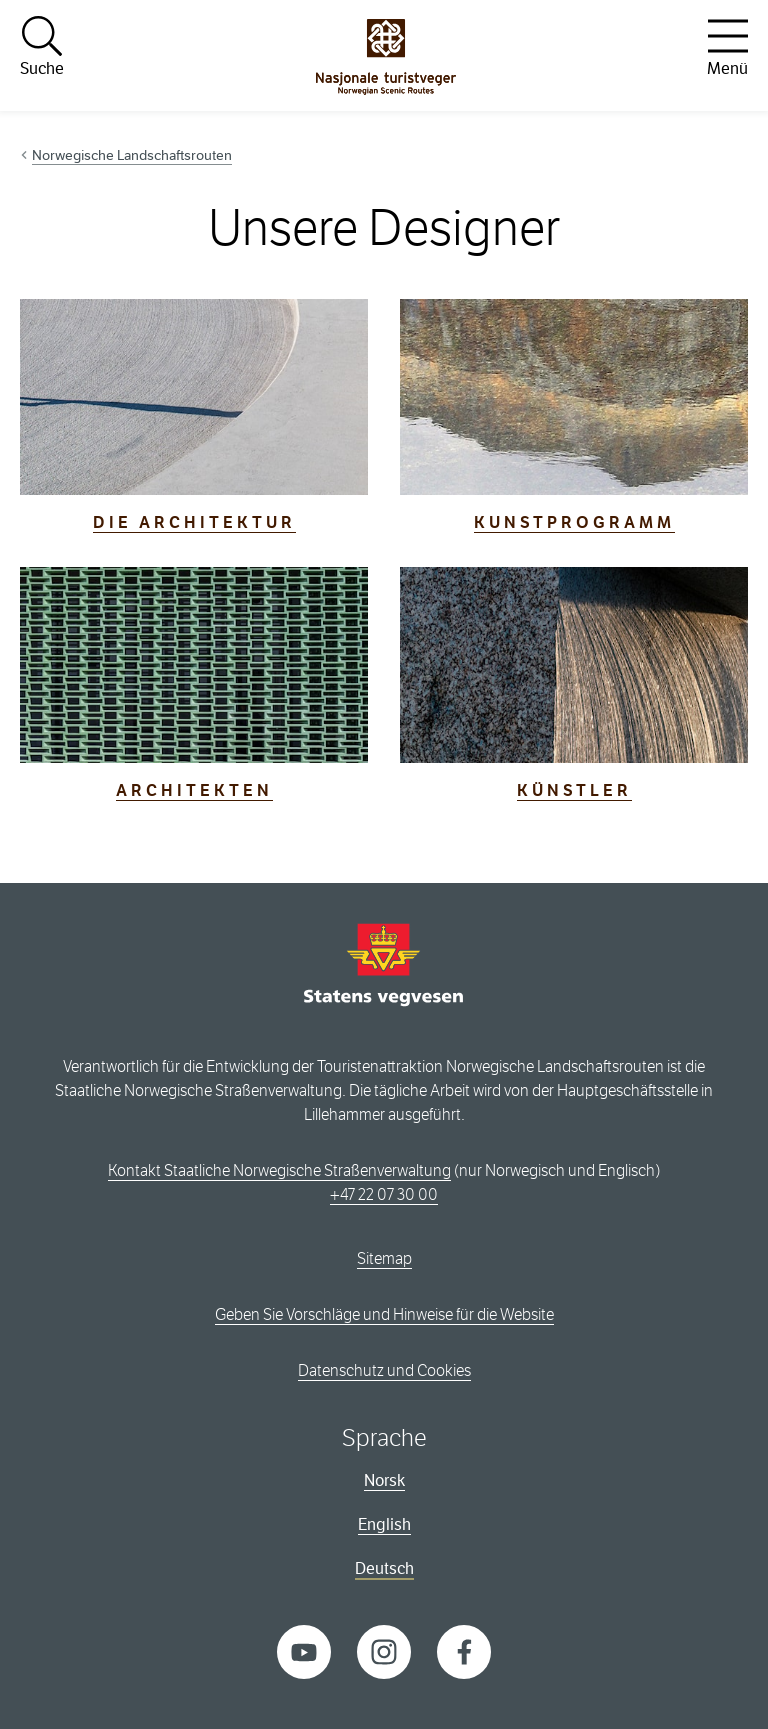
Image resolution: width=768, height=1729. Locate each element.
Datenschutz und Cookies (384, 1370)
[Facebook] (464, 1650)
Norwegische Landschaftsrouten (132, 155)
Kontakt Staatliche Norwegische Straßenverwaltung (279, 1170)
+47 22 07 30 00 (384, 1194)
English (384, 1524)
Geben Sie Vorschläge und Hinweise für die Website (384, 1314)
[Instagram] (384, 1650)
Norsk (384, 1480)
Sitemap (384, 1258)
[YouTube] (304, 1650)
